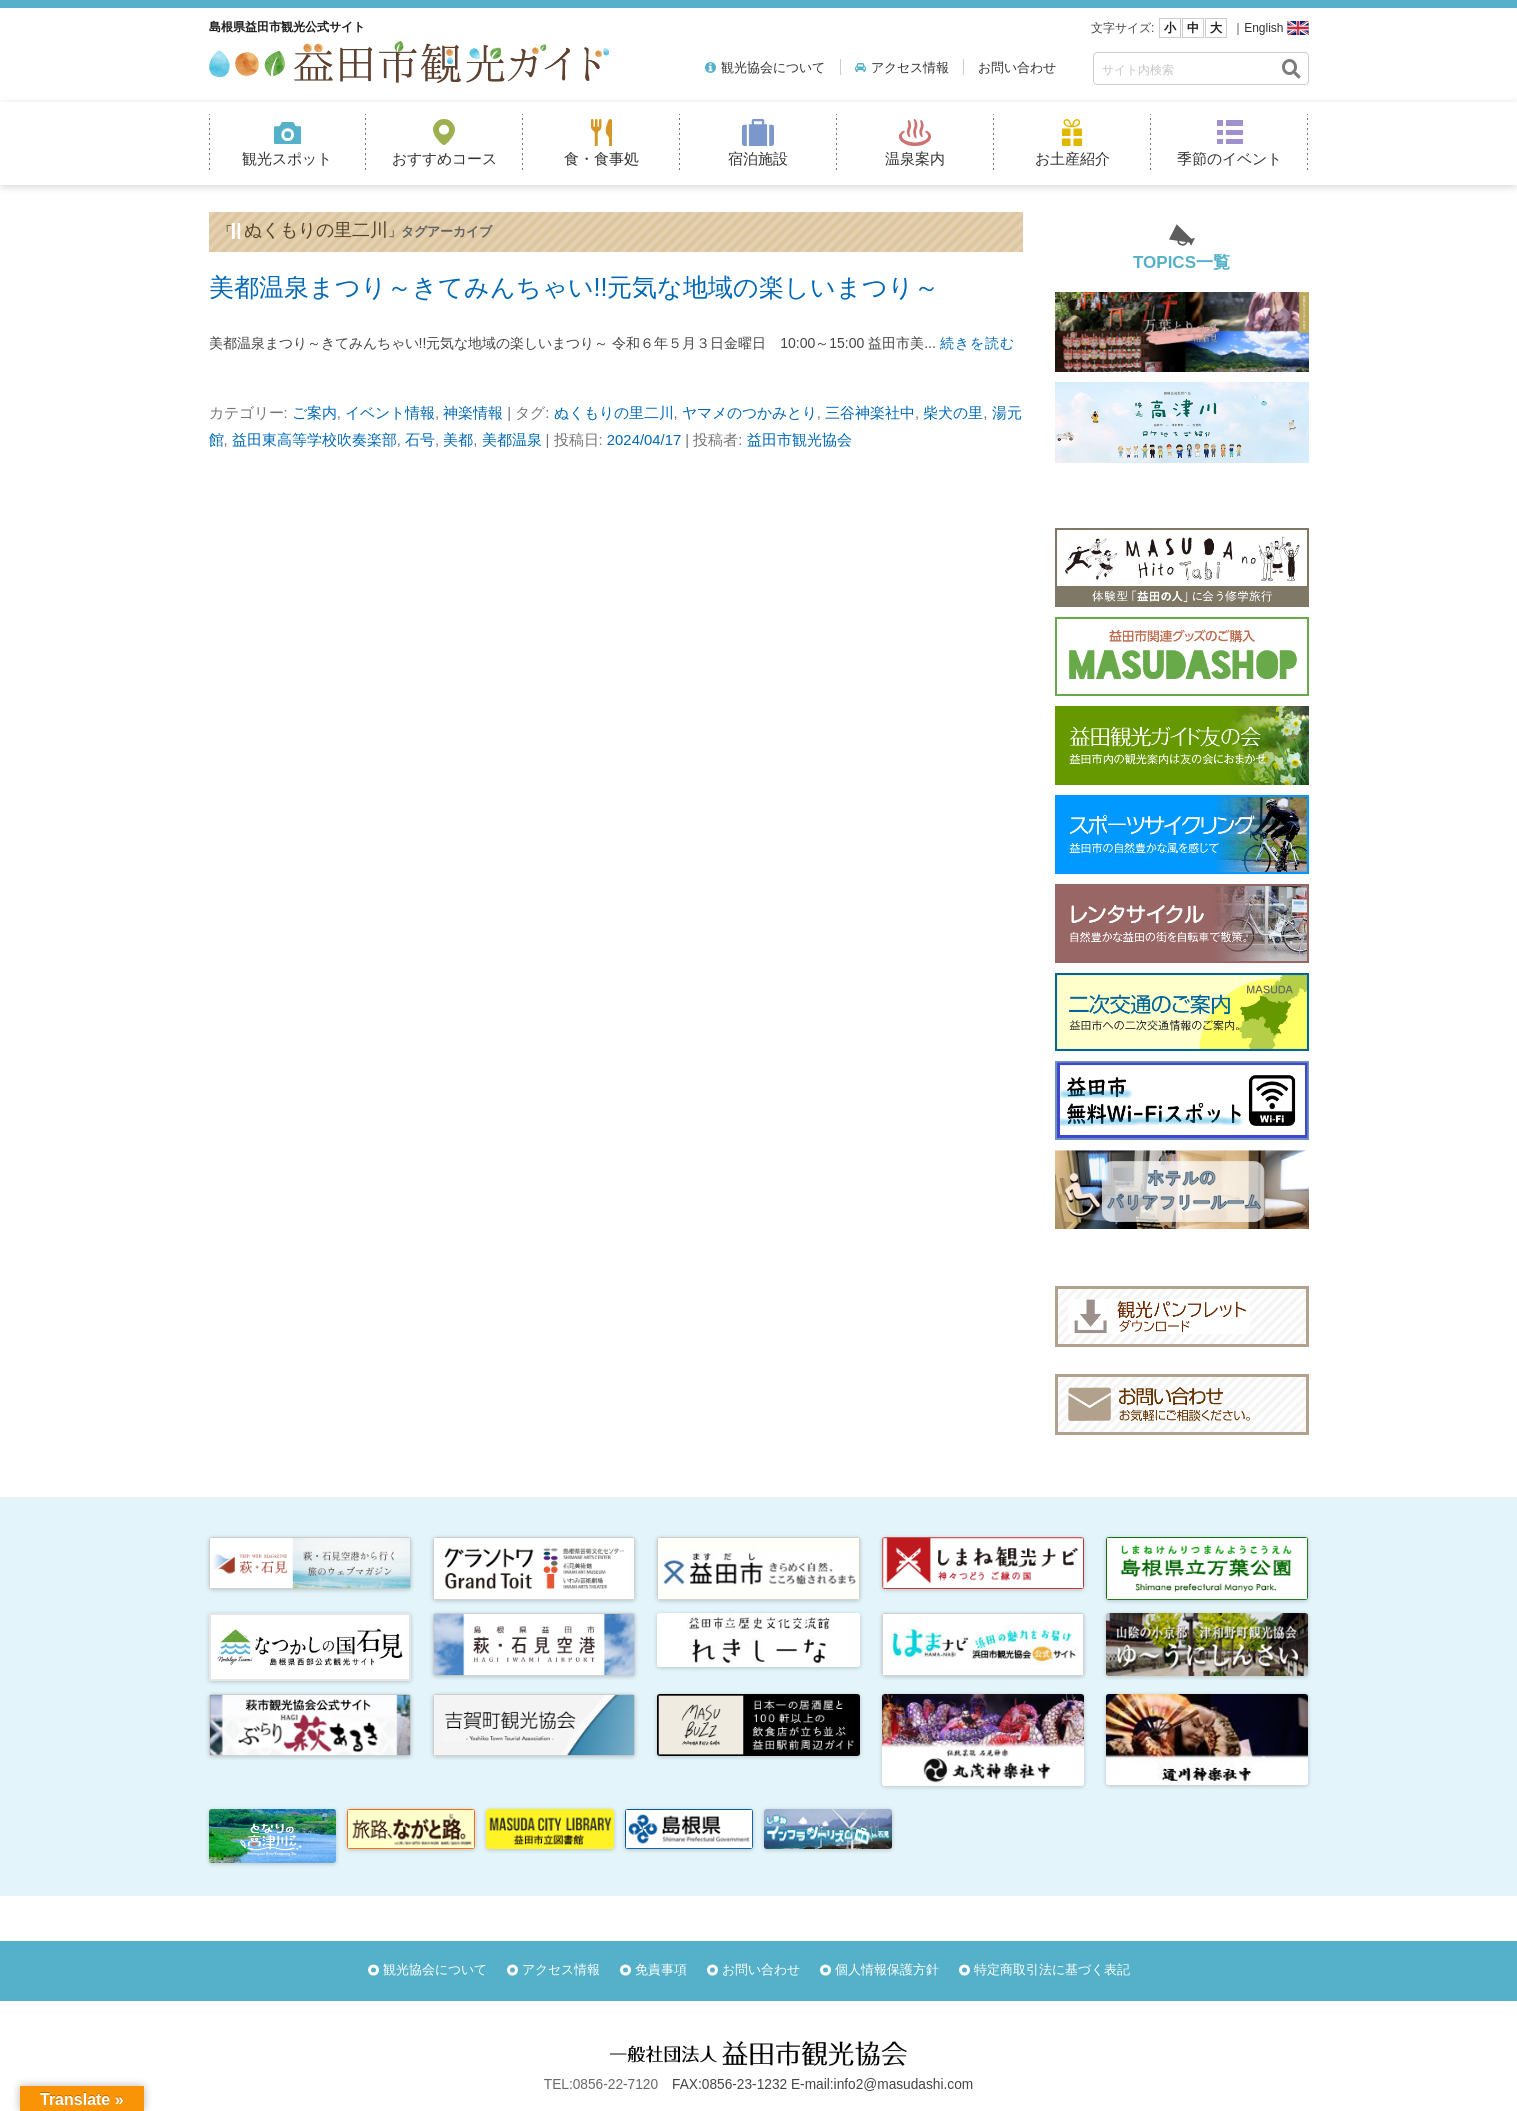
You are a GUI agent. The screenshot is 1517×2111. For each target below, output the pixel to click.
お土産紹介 (1072, 158)
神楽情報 (473, 413)
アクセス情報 (910, 67)
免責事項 (661, 1969)
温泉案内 (915, 158)
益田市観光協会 (799, 440)
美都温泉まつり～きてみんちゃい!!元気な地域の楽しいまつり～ (574, 287)
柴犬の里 (953, 413)
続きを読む (977, 343)
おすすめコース (444, 158)
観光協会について (773, 67)
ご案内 (314, 413)
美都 (458, 440)
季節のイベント (1229, 158)
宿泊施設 (758, 158)
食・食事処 (601, 158)
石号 (420, 440)
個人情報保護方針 (887, 1969)
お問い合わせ (1017, 67)
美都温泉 (512, 440)
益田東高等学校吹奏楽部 (314, 440)
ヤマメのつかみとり (749, 413)
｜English (1257, 28)
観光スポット (287, 158)
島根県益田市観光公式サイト (287, 27)
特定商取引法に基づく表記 (1052, 1969)
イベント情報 (390, 413)
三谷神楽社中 (870, 413)
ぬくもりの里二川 (614, 413)
